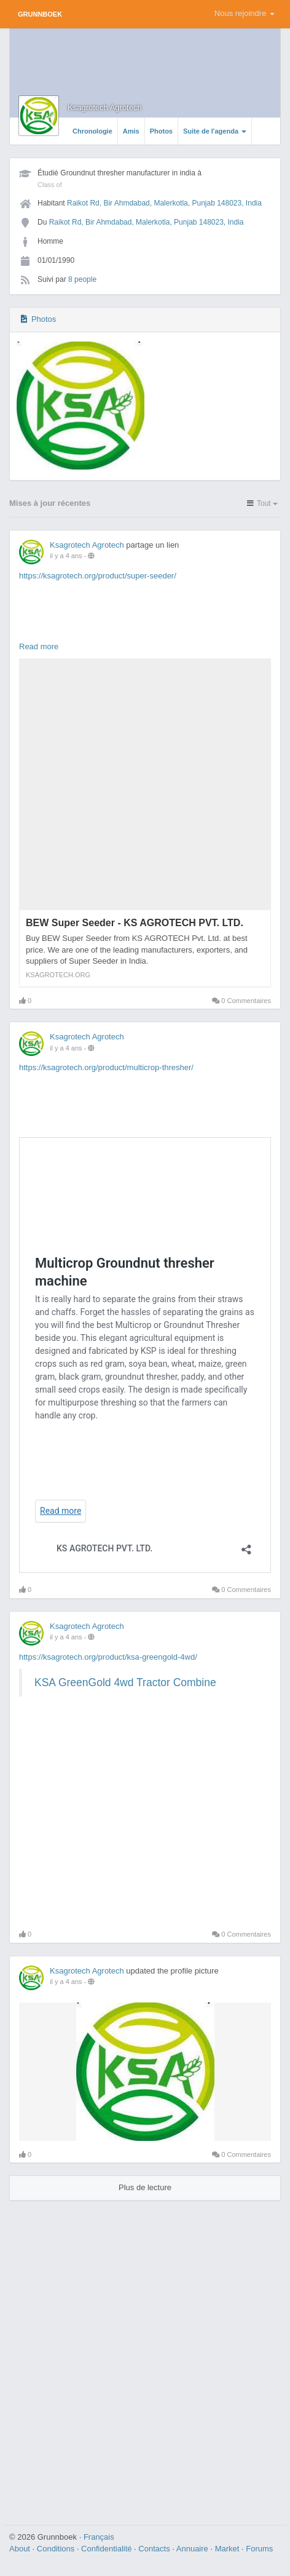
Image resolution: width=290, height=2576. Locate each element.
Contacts (155, 2548)
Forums (259, 2548)
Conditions (57, 2548)
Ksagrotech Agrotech (105, 107)
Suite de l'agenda (214, 131)
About (21, 2548)
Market (228, 2548)
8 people (82, 279)
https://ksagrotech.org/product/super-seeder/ (97, 575)
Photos (161, 131)
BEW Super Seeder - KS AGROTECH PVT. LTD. (134, 923)
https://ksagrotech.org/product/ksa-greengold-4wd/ (108, 1657)
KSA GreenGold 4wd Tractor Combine (125, 1682)
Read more (38, 646)
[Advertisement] (145, 2358)
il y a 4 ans (66, 555)
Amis (131, 131)
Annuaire (193, 2548)
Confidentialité (107, 2548)
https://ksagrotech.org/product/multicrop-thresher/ (106, 1067)
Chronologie (92, 131)
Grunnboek (40, 14)
